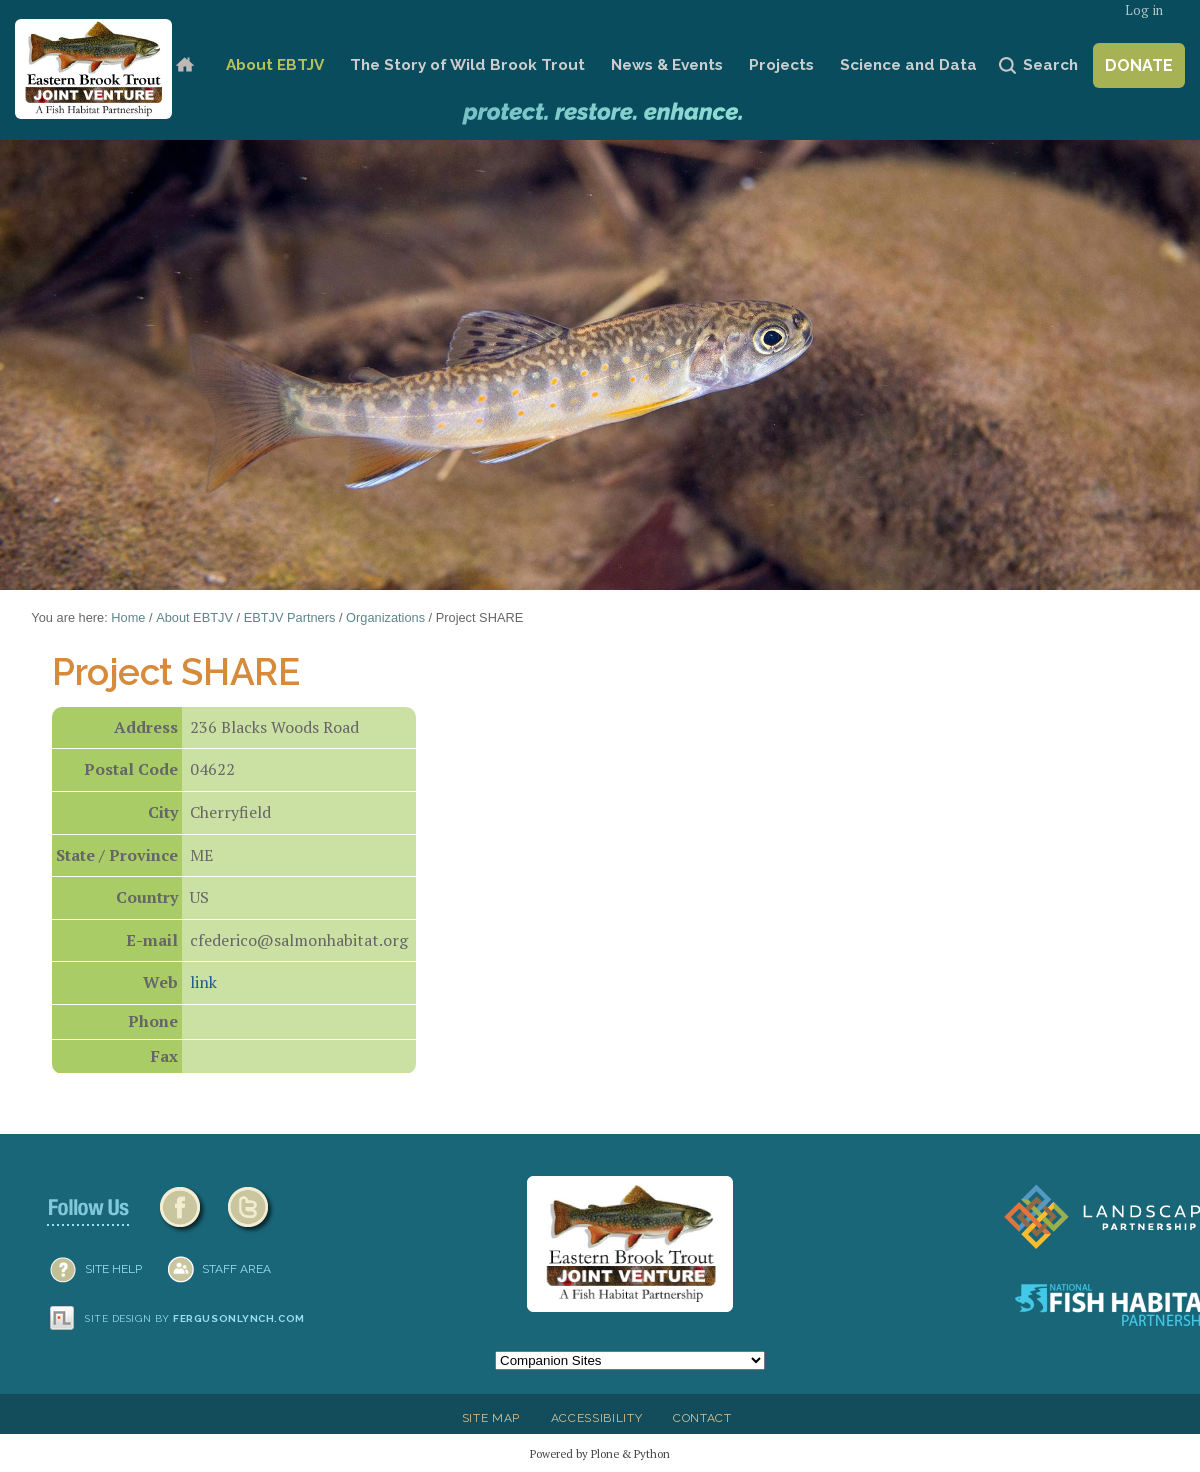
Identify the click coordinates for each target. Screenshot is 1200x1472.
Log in (1144, 10)
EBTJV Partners (290, 617)
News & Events (667, 65)
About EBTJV (275, 65)
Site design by (195, 1318)
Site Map (491, 1418)
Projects (781, 65)
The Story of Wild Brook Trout (467, 65)
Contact (702, 1418)
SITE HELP (113, 1269)
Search (1050, 65)
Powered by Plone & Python (600, 1453)
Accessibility (597, 1418)
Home (184, 65)
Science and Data (908, 65)
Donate (1139, 65)
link (203, 982)
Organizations (385, 617)
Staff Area (236, 1269)
